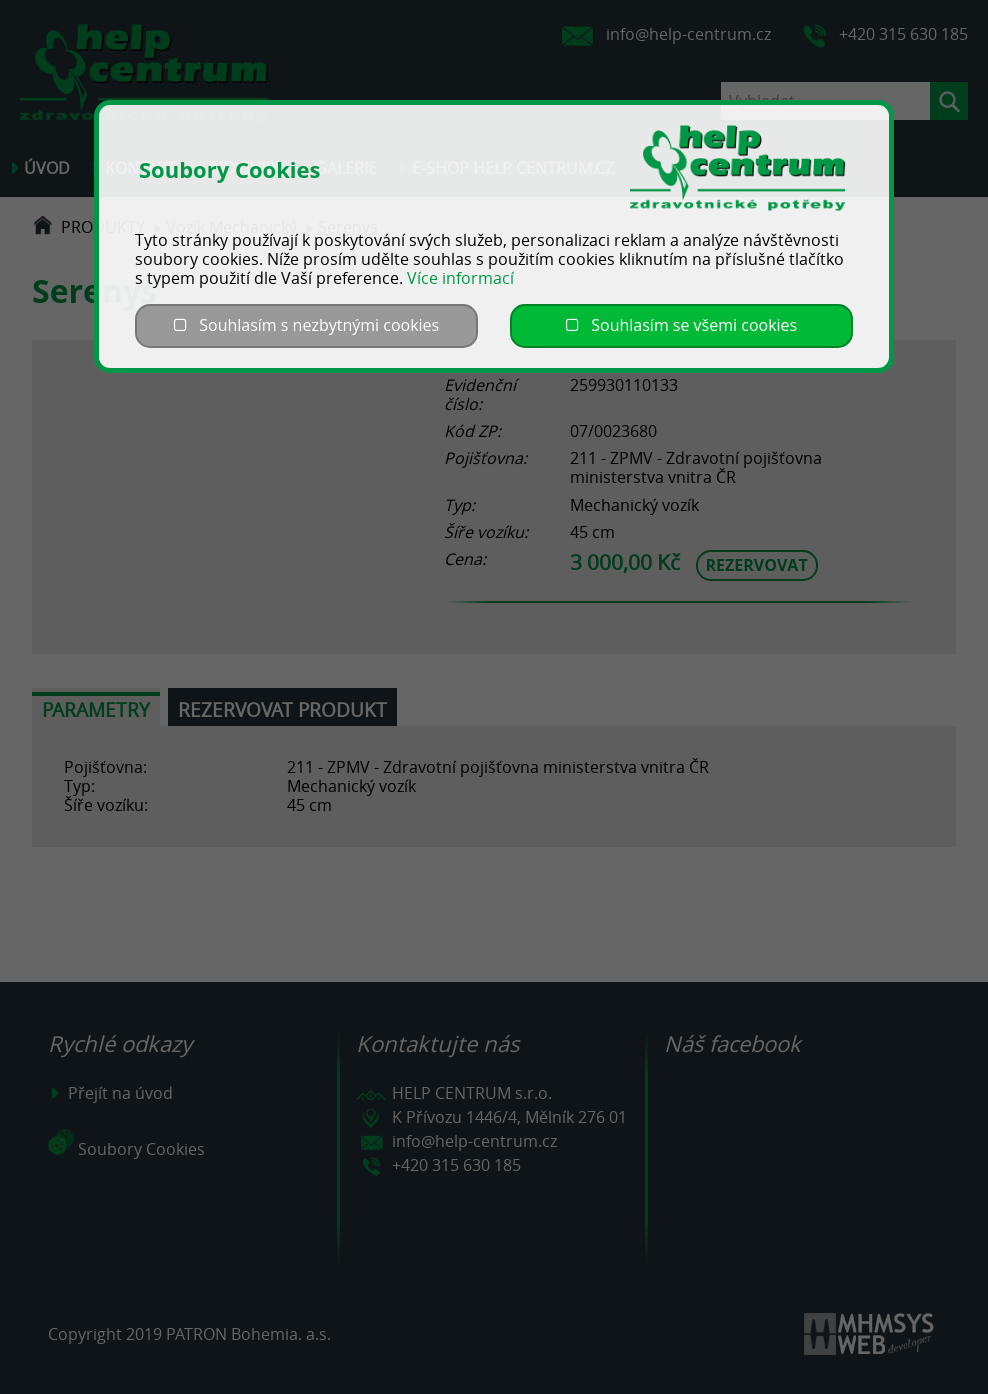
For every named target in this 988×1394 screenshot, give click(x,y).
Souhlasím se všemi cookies (681, 325)
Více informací (460, 278)
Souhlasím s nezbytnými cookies (306, 325)
